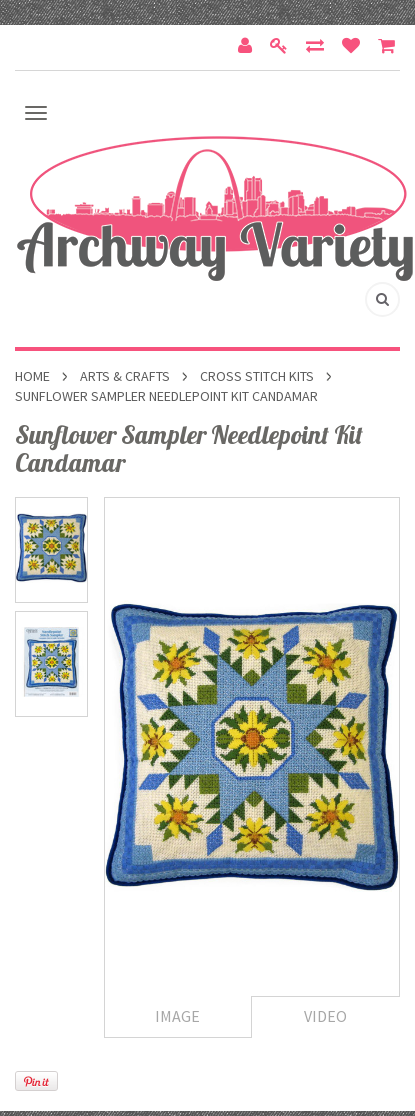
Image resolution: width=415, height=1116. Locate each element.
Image (177, 1016)
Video (325, 1016)
